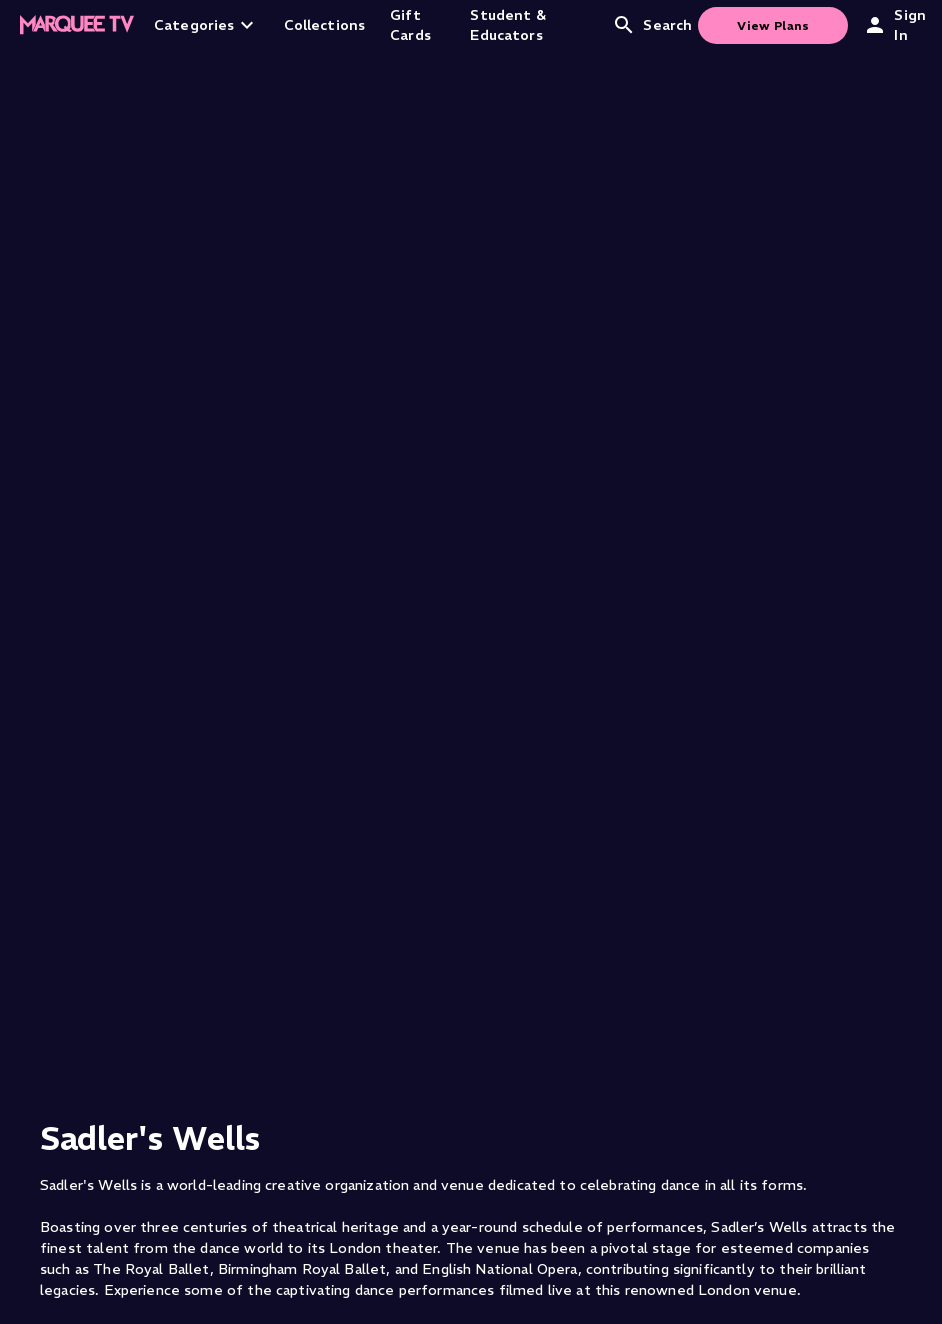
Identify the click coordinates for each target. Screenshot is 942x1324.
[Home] (77, 25)
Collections (325, 25)
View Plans (773, 25)
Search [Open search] (652, 25)
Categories (206, 25)
